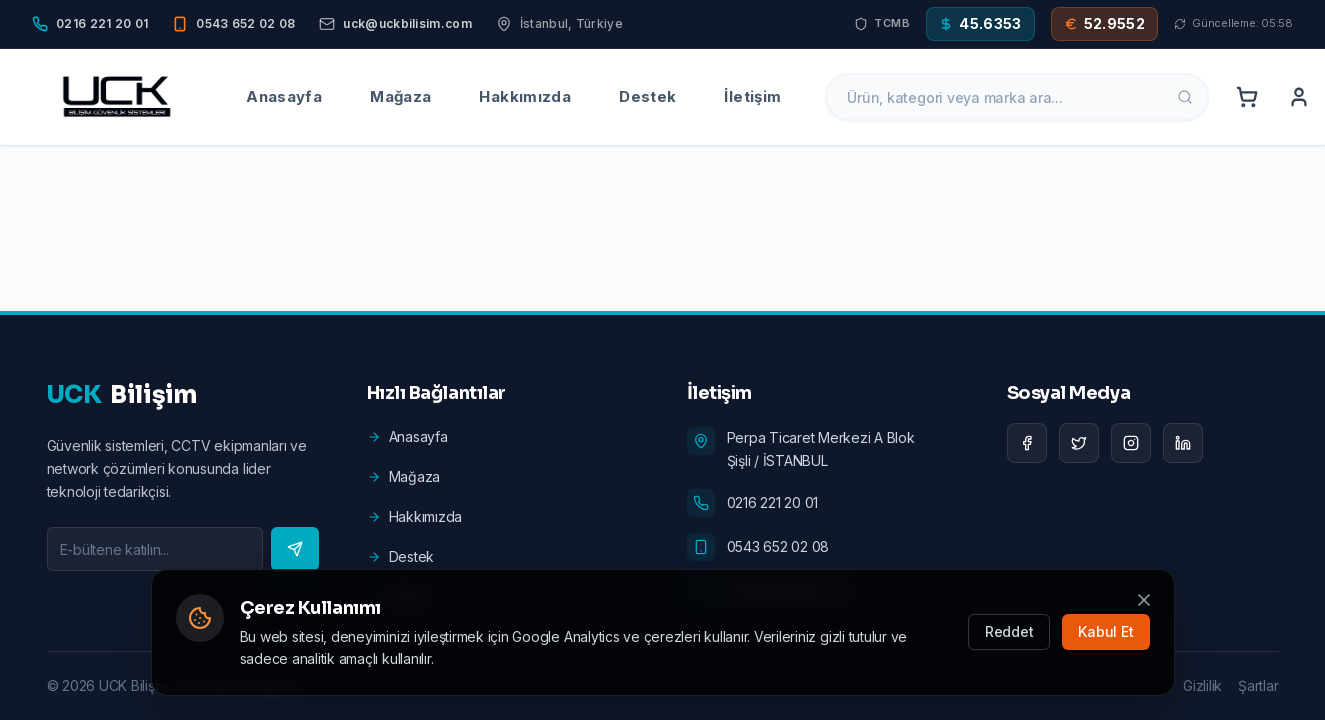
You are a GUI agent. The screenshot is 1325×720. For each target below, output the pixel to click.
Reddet (1009, 631)
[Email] (395, 24)
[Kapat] (1144, 600)
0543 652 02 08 (778, 546)
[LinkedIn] (1183, 443)
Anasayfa (284, 96)
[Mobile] (233, 24)
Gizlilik (1202, 685)
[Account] (1299, 97)
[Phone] (90, 24)
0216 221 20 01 (773, 502)
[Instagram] (1131, 443)
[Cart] (1247, 97)
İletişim (752, 96)
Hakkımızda (525, 96)
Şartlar (1258, 685)
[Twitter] (1079, 443)
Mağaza (400, 96)
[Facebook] (1027, 443)
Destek (647, 96)
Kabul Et (1105, 631)
